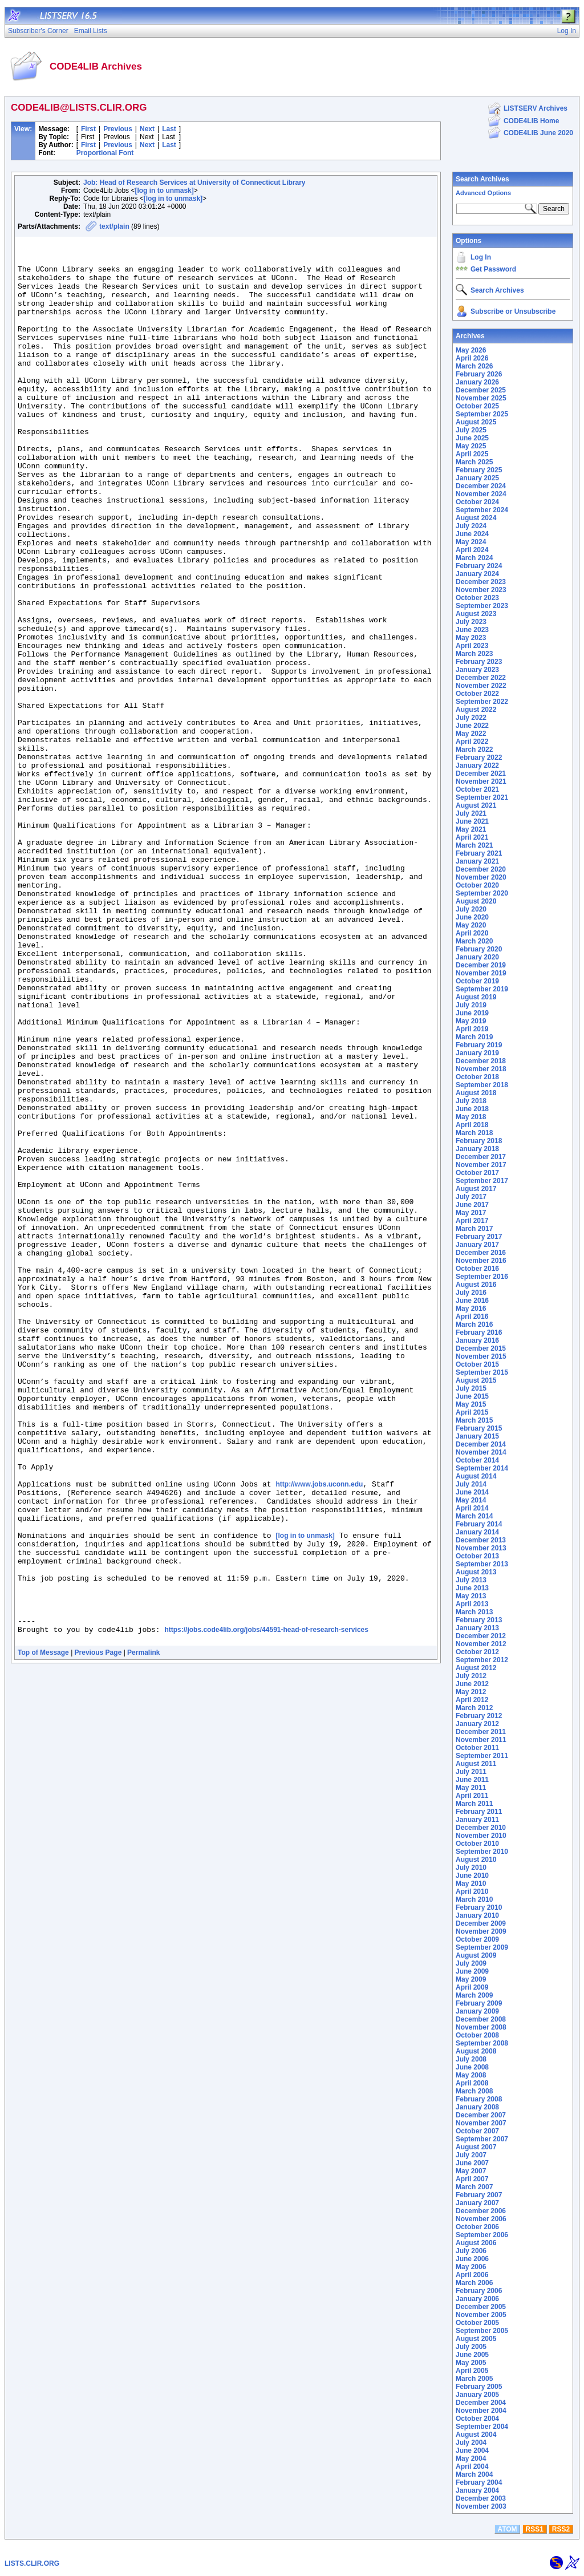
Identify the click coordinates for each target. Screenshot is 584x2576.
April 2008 (472, 2083)
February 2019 (479, 1045)
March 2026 (474, 366)
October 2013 (477, 1556)
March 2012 (474, 1708)
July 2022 (471, 718)
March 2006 (474, 2283)
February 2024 (479, 566)
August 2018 (476, 1093)
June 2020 (472, 917)
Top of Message (43, 1933)
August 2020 (476, 901)
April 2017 (472, 1221)
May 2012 (471, 1692)
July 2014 (471, 1484)
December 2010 (481, 1828)
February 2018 (479, 1141)
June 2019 (472, 1013)
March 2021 (474, 845)
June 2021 (472, 821)
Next (147, 129)
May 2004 (471, 2458)
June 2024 (472, 534)
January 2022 (477, 765)
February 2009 (479, 2003)
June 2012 (472, 1684)
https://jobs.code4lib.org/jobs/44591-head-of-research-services (266, 1909)
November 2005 (481, 2315)
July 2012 (471, 1676)
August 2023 (476, 614)
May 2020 (471, 925)
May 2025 (471, 446)
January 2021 (477, 861)
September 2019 (482, 989)
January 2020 (477, 957)
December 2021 (481, 773)
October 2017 (477, 1173)
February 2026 (479, 374)
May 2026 (471, 350)
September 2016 (482, 1277)
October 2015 (477, 1364)
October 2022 (477, 694)
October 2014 (477, 1460)
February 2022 (479, 758)
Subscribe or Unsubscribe (513, 311)
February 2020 (479, 949)
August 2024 (476, 518)
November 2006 (481, 2219)
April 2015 (472, 1412)
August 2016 (476, 1285)
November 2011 (481, 1740)
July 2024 (471, 526)
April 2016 (472, 1317)
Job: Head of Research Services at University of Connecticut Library (194, 183)
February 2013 (479, 1620)
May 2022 (471, 734)
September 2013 (482, 1564)
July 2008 (471, 2059)
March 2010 (474, 1899)
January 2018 (477, 1149)
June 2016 (472, 1301)
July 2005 (471, 2347)
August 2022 (476, 710)
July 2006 (471, 2251)
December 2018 (481, 1061)
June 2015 (472, 1396)
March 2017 (474, 1229)
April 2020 (472, 933)
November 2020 (481, 877)
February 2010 (479, 1907)
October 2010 (477, 1844)
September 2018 (482, 1085)
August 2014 (476, 1476)
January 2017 (477, 1245)
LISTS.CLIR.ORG (32, 2563)
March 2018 (474, 1133)
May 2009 (471, 1979)
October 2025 (477, 406)
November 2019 (481, 973)
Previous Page (98, 1933)
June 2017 (472, 1205)
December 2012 (481, 1636)
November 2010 (481, 1836)
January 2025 (477, 478)
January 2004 (477, 2490)
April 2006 (472, 2275)
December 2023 (481, 582)
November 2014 (481, 1452)
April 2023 (472, 646)
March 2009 (474, 1995)
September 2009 (482, 1947)
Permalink (143, 1933)
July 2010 (471, 1868)
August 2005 (476, 2339)
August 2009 (476, 1955)
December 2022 (481, 678)
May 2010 (471, 1884)
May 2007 (471, 2171)
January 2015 (477, 1436)
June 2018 (472, 1109)
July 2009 (471, 1963)
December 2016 (481, 1253)
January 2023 (477, 670)
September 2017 (482, 1181)
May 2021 (471, 829)
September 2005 (482, 2331)
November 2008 (481, 2027)
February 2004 (479, 2482)
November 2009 (481, 1931)
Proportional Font (105, 153)
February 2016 (479, 1332)
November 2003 (481, 2506)
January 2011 (477, 1820)
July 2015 (471, 1388)
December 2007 (481, 2115)
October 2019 (477, 981)
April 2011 (472, 1796)
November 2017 (481, 1165)
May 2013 (471, 1596)
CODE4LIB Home (531, 121)
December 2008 (481, 2019)
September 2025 (482, 414)
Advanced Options (483, 192)
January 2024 (477, 574)
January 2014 (477, 1532)
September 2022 (482, 702)
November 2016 (481, 1261)
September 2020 (482, 893)
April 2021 (472, 837)
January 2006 (477, 2299)
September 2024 (482, 510)
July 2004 (471, 2443)
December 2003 (481, 2498)
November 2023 (481, 590)
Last (169, 129)
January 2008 (477, 2107)
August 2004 (476, 2435)
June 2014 (472, 1492)
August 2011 (476, 1764)
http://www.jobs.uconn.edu (319, 1734)
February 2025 (479, 470)
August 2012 (476, 1668)
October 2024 (477, 502)
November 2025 (481, 398)
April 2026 (472, 358)
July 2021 (471, 813)
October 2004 (477, 2419)
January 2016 (477, 1340)
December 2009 (481, 1923)
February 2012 (479, 1716)
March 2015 (474, 1420)
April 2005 (472, 2371)
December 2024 (481, 486)
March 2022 (474, 750)
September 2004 (482, 2427)
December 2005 (481, 2307)
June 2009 (472, 1971)
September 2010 (482, 1852)
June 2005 (472, 2355)
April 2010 (472, 1891)
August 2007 (476, 2147)
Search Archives (482, 179)
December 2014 (481, 1444)
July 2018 (471, 1101)
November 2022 (481, 686)
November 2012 (481, 1644)
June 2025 (472, 438)
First (88, 129)
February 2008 (479, 2099)
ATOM (507, 2529)
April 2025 (472, 454)
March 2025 (474, 462)
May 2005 (471, 2363)
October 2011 (477, 1748)
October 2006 (477, 2227)
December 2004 (481, 2403)
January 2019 (477, 1053)
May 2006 (471, 2267)
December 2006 (481, 2211)
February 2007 (479, 2195)
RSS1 (535, 2529)
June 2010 (472, 1876)
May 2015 (471, 1404)
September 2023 (482, 606)
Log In (481, 257)
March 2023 (474, 654)
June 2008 (472, 2067)
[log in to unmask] (164, 191)
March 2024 (474, 558)
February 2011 (479, 1812)
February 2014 (479, 1524)
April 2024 (472, 550)
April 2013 (472, 1604)
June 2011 (472, 1780)
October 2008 (477, 2035)
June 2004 (472, 2451)
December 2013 (481, 1540)
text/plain (114, 226)
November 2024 (481, 494)
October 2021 (477, 789)
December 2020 (481, 869)
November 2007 (481, 2123)
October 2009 (477, 1939)
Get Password (493, 269)
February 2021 (479, 853)
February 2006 (479, 2291)
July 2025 (471, 430)
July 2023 (471, 622)
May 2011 (471, 1788)
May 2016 (471, 1309)
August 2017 (476, 1189)
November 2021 (481, 781)
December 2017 (481, 1157)
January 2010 (477, 1915)
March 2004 (474, 2474)
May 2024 (471, 542)
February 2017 (479, 1237)
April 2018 (472, 1125)
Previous (117, 129)
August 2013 (476, 1572)
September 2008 (482, 2043)
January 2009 (477, 2011)
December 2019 (481, 965)
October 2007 (477, 2131)
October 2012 (477, 1652)
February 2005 (479, 2387)
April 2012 (472, 1700)
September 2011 (482, 1756)
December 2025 (481, 390)
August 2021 (476, 805)
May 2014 (471, 1500)
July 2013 (471, 1580)
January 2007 (477, 2203)
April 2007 (472, 2179)
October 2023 (477, 598)
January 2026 (477, 382)
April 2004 (472, 2466)
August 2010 (476, 1860)
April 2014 (472, 1508)
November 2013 (481, 1548)
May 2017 (471, 1213)
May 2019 (471, 1021)
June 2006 (472, 2259)
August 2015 (476, 1380)
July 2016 (471, 1293)
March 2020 (474, 941)
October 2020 (477, 885)
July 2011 (471, 1772)
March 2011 (474, 1804)
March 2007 (474, 2187)
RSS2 (561, 2529)
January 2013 (477, 1628)
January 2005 (477, 2395)
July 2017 (471, 1197)
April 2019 (472, 1029)
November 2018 (481, 1069)
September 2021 (482, 797)
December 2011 (481, 1732)
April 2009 (472, 1987)
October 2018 (477, 1077)
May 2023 (471, 638)
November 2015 (481, 1356)
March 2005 (474, 2379)
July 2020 (471, 909)
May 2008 (471, 2075)
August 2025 (476, 422)
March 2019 (474, 1037)
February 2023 (479, 662)
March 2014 (474, 1516)
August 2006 (476, 2243)
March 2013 (474, 1612)
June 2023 (472, 630)
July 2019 (471, 1005)
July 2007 (471, 2155)
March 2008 (474, 2091)
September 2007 (482, 2139)
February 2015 (479, 1428)
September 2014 (482, 1468)
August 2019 (476, 997)
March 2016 (474, 1324)
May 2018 (471, 1117)
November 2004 (481, 2411)
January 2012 (477, 1724)
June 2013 (472, 1588)
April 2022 (472, 742)
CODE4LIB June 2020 (538, 133)
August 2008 (476, 2051)
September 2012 (482, 1660)
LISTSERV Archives (535, 108)
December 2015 (481, 1348)
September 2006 (482, 2235)
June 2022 (472, 726)
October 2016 (477, 1269)
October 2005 (477, 2323)
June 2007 (472, 2163)
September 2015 (482, 1372)
